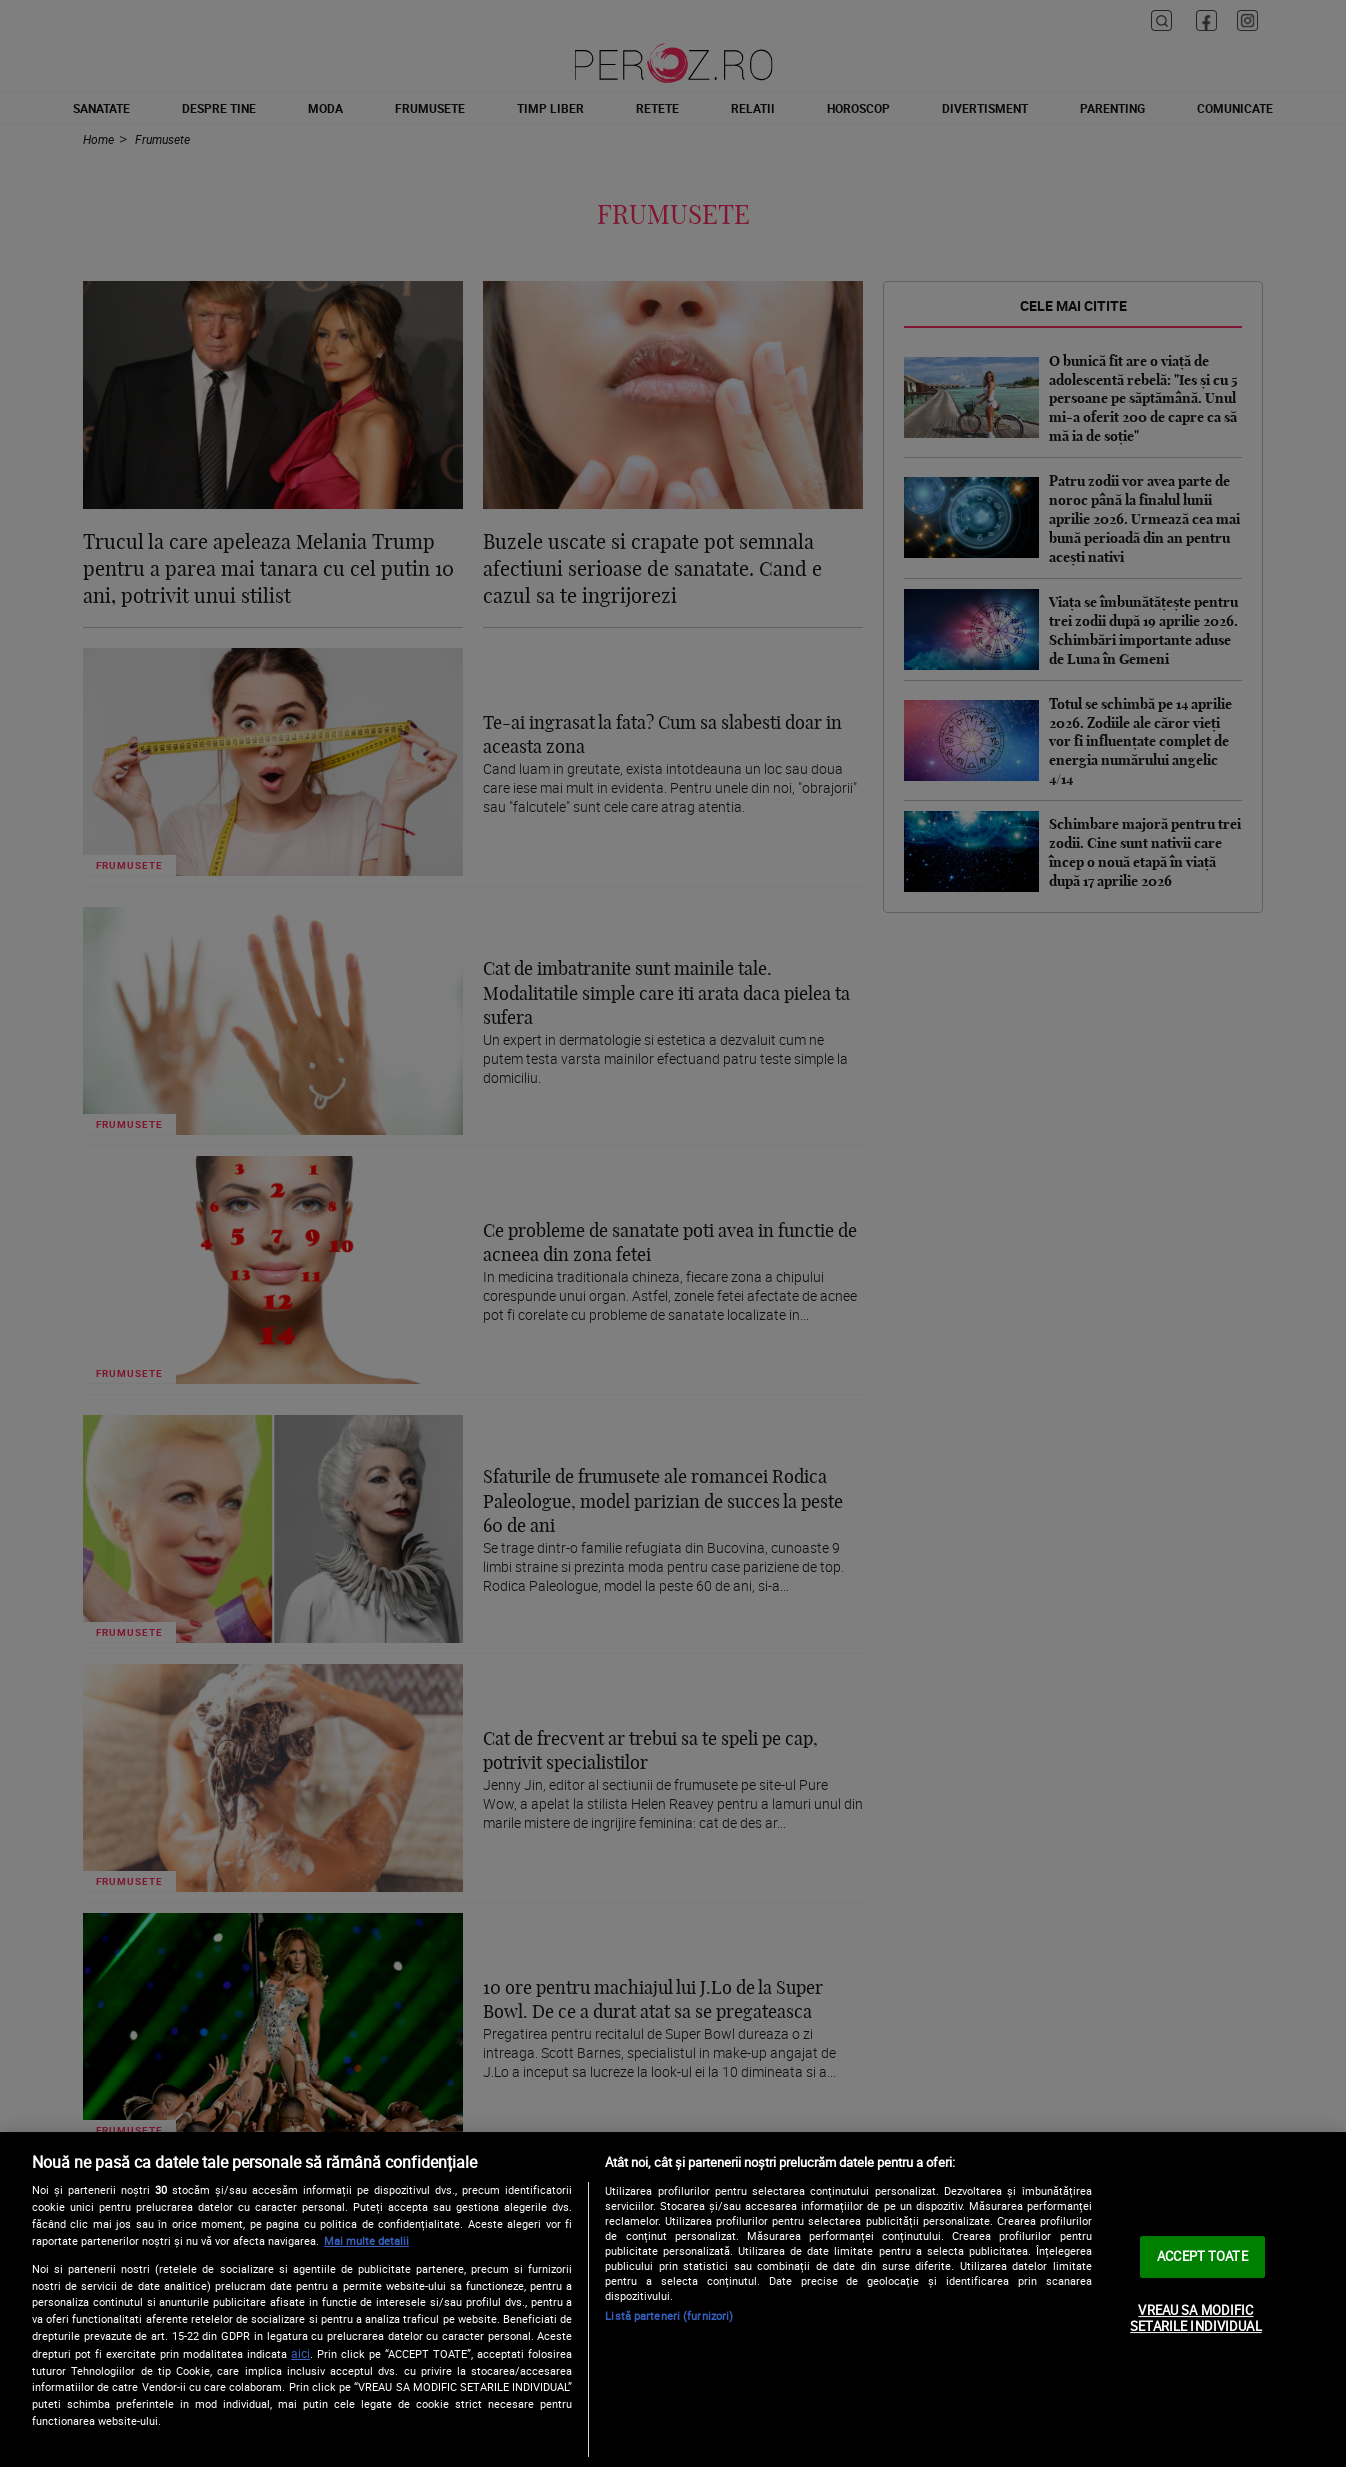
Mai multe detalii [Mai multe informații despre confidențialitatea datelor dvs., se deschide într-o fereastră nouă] (366, 2240)
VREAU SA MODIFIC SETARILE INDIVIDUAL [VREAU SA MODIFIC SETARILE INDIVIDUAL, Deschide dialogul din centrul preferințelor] (1195, 2318)
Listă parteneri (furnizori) (669, 2315)
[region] (673, 2299)
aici (300, 2353)
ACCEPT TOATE (1202, 2256)
